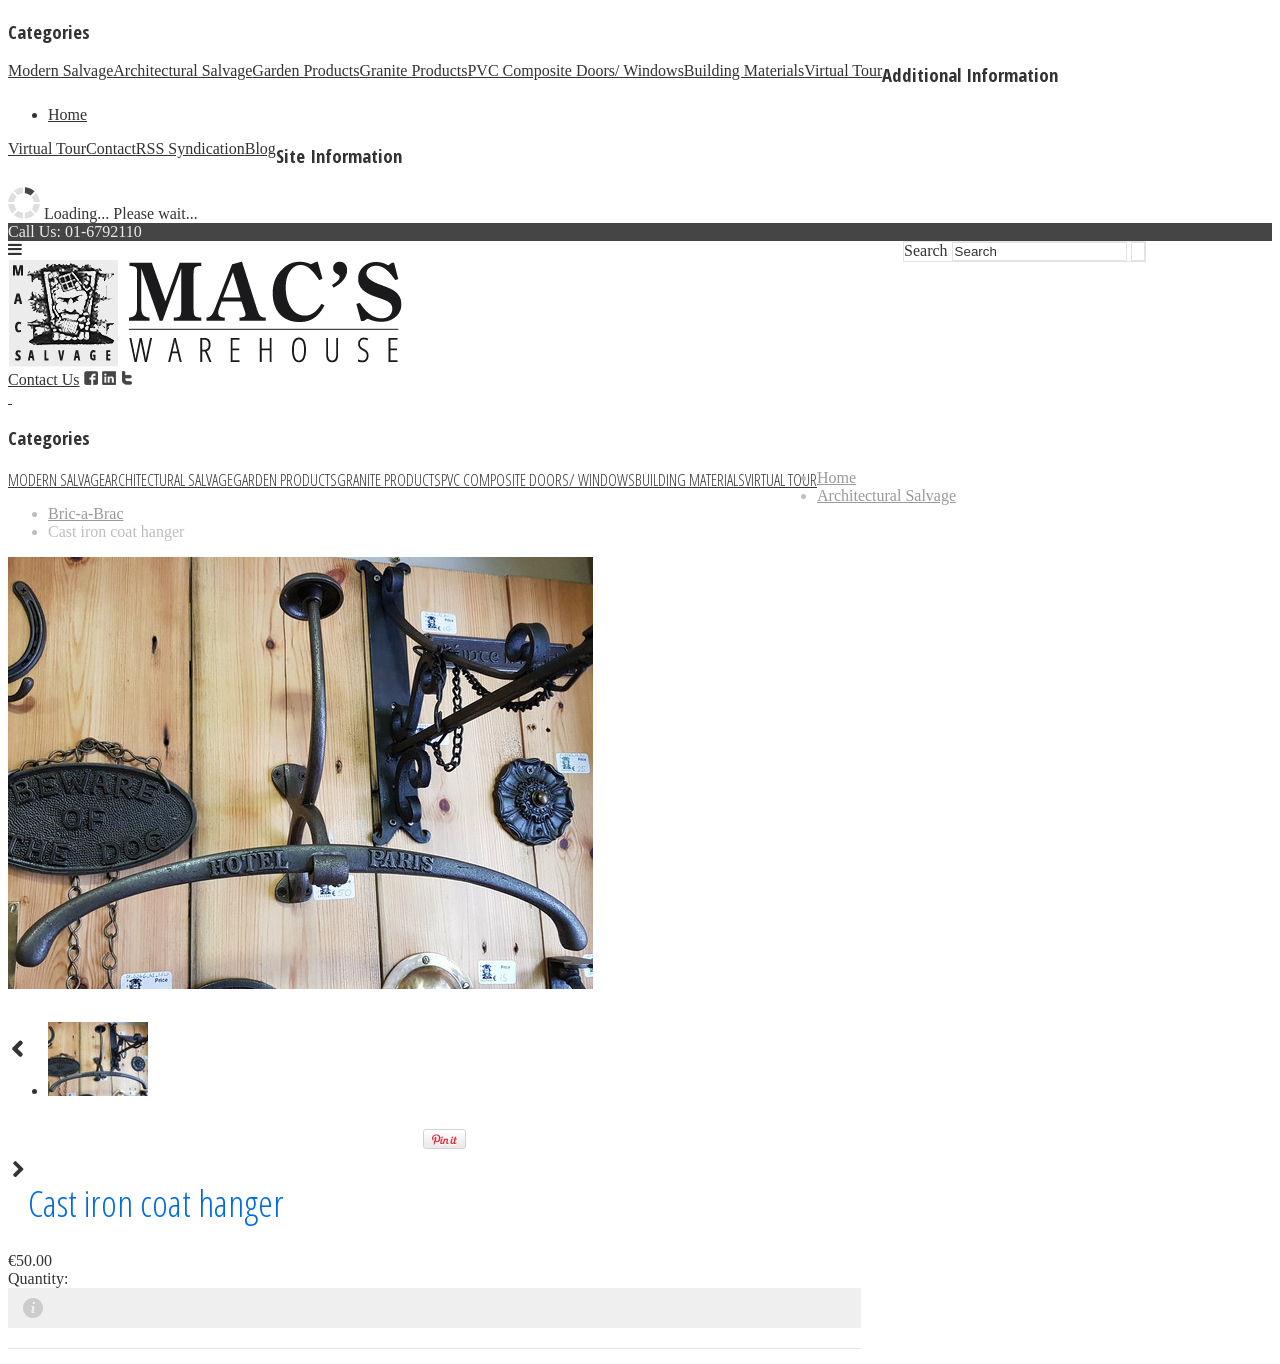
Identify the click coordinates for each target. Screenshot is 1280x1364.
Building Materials (744, 70)
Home (67, 114)
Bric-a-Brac (86, 513)
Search (926, 250)
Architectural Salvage (182, 70)
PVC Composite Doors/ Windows (575, 70)
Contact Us (44, 379)
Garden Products (305, 70)
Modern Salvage (60, 70)
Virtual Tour (843, 70)
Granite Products (413, 70)
